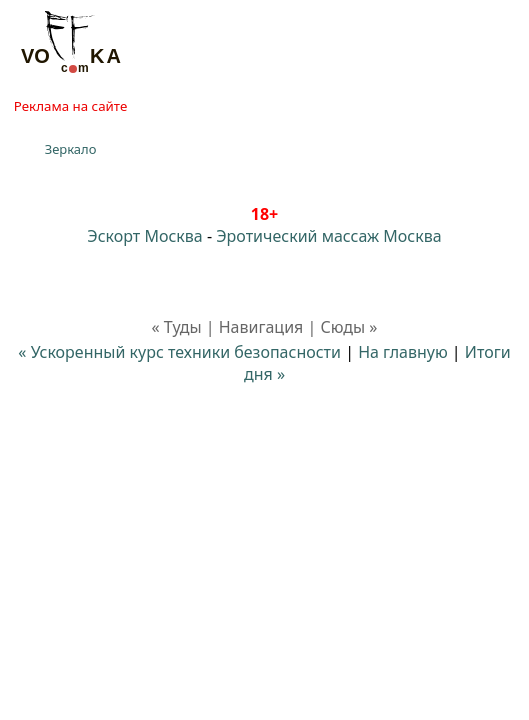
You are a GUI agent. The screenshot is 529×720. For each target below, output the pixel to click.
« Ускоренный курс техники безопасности (179, 352)
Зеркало (71, 149)
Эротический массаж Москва (328, 236)
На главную (403, 352)
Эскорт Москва (144, 236)
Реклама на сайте (70, 106)
